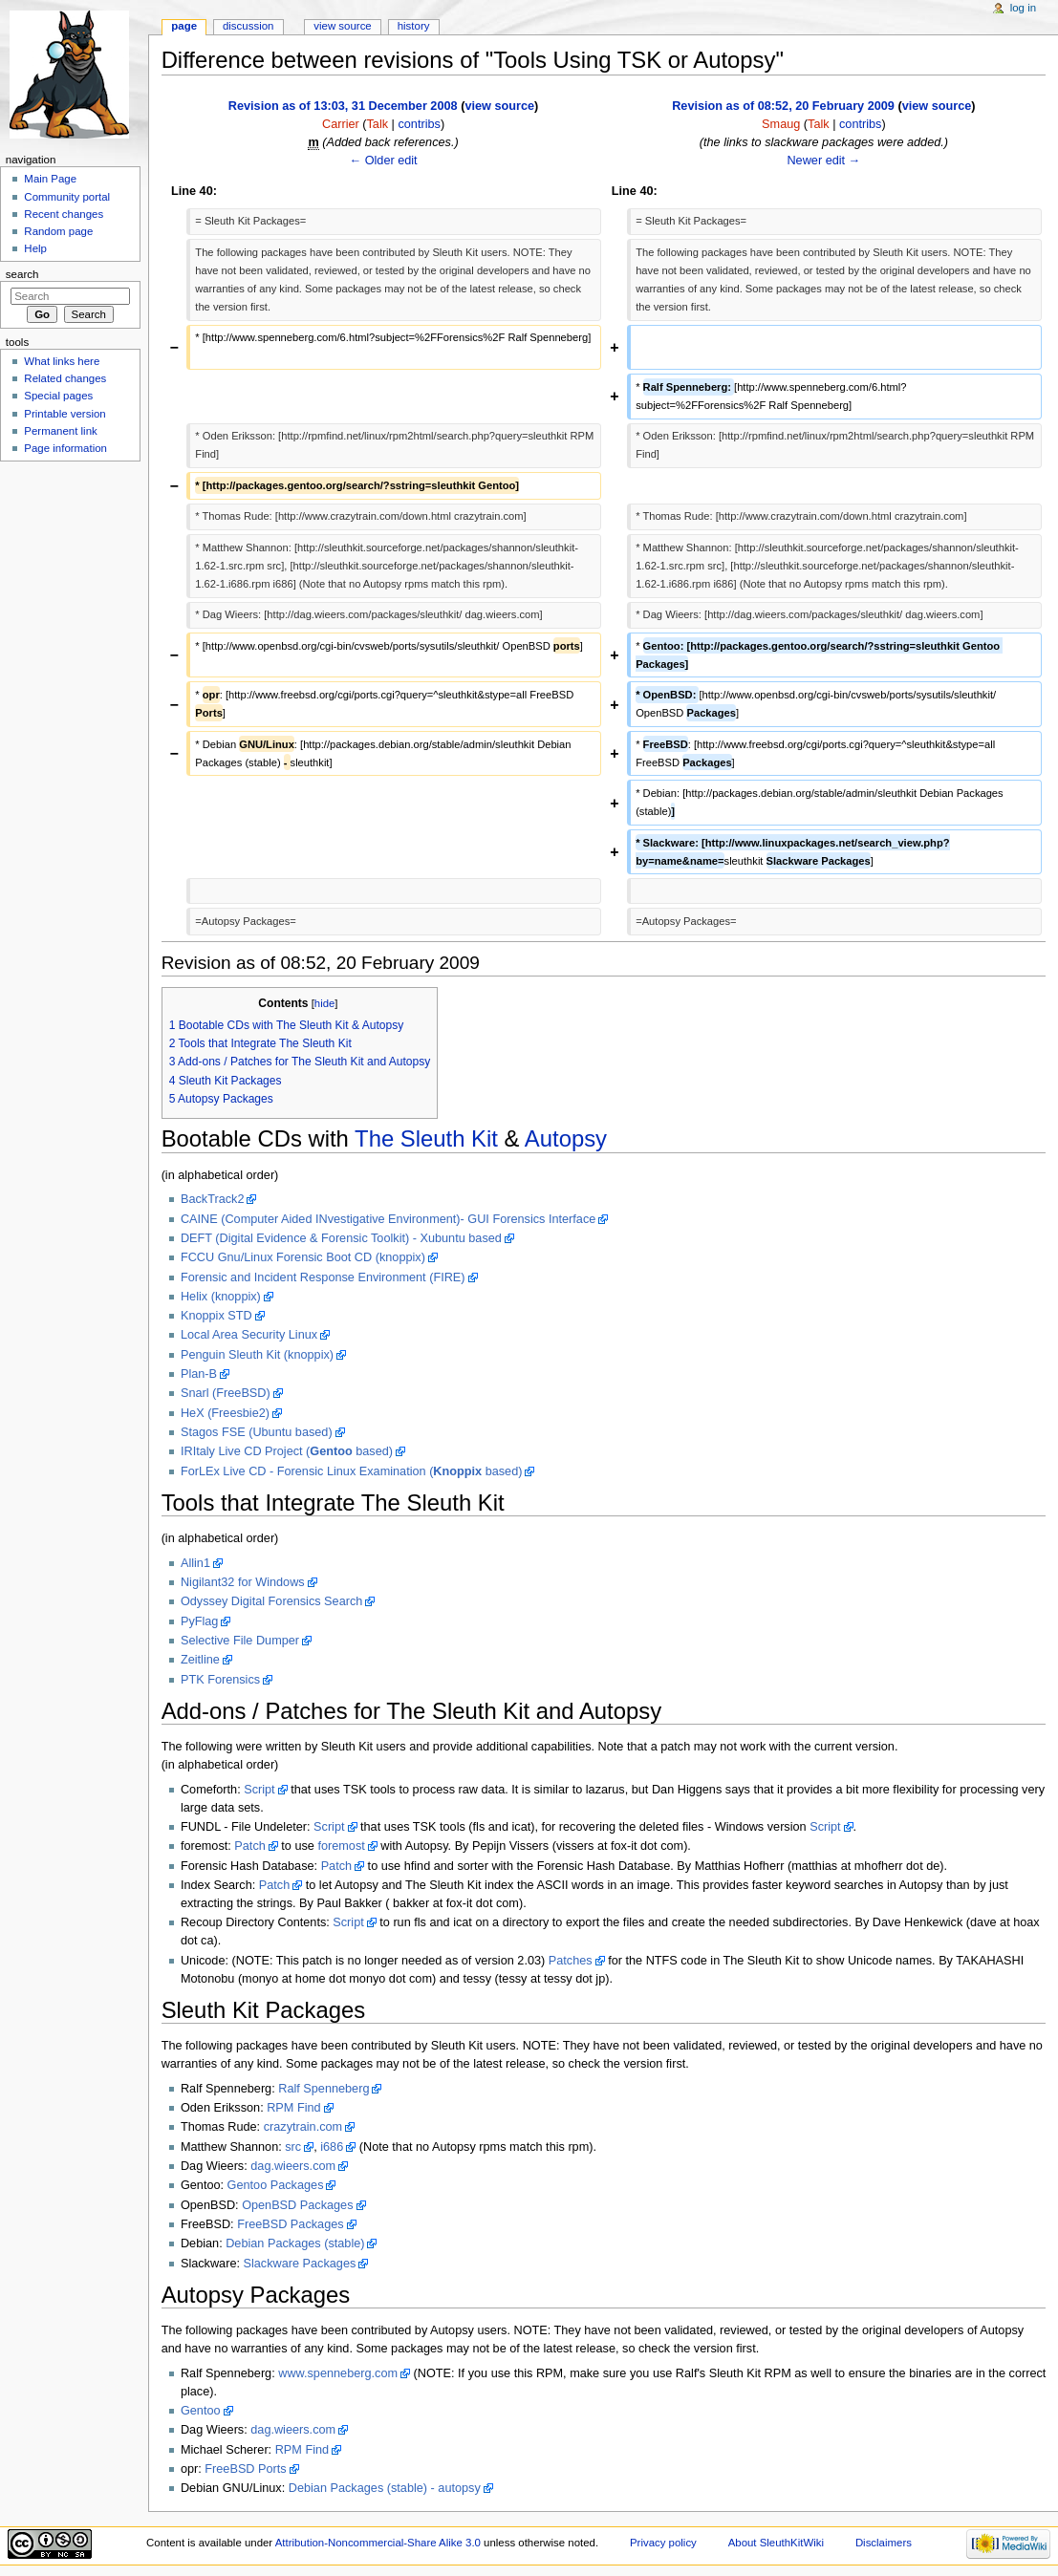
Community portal (67, 197)
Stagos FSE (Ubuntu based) (257, 1432)
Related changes (65, 378)
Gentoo (201, 2410)
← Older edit (383, 160)
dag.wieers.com (292, 2166)
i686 (331, 2147)
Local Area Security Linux (249, 1335)
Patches (571, 1960)
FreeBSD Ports (245, 2469)
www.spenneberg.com (338, 2373)
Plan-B (199, 1374)
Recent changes (63, 214)
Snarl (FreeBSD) (225, 1393)
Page (184, 26)
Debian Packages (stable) (295, 2243)
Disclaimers (883, 2542)
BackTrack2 (213, 1199)
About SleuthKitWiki (776, 2542)
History (414, 26)
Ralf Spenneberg (323, 2088)
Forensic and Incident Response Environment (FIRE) (323, 1277)
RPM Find (293, 2107)
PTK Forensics (220, 1679)
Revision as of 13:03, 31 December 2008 (343, 106)
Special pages (58, 395)
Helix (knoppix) (221, 1296)
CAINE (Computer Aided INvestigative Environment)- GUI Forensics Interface (388, 1219)
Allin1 (195, 1563)
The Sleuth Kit (426, 1138)
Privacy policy (663, 2542)
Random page (58, 231)
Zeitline (200, 1659)
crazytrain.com (303, 2127)
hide (324, 1003)
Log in (1023, 7)
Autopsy (566, 1138)
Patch (249, 1846)
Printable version (64, 413)
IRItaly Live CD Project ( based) (287, 1451)
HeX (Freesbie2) (225, 1413)
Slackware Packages (300, 2263)
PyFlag (200, 1621)
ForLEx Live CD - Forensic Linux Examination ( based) (352, 1471)
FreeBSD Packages (290, 2224)
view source (499, 106)
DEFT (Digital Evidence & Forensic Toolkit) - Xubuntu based (341, 1238)
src (293, 2147)
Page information (65, 448)
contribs (419, 124)
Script (259, 1789)
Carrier (340, 124)
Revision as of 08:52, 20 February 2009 (783, 106)
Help (35, 248)
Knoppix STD (216, 1315)
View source (342, 26)
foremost (340, 1846)
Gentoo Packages (275, 2185)
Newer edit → (823, 160)
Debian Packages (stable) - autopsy (385, 2488)
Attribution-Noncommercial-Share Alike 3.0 (379, 2542)
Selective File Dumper (240, 1640)
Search (22, 274)
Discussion (248, 26)
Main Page (50, 178)
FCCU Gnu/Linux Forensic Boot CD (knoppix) (303, 1257)
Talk (378, 124)
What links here (61, 361)
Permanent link (60, 431)
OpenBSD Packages (297, 2205)
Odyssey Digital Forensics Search (271, 1601)
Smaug (781, 124)
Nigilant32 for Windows (243, 1582)
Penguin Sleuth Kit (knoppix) (257, 1355)
